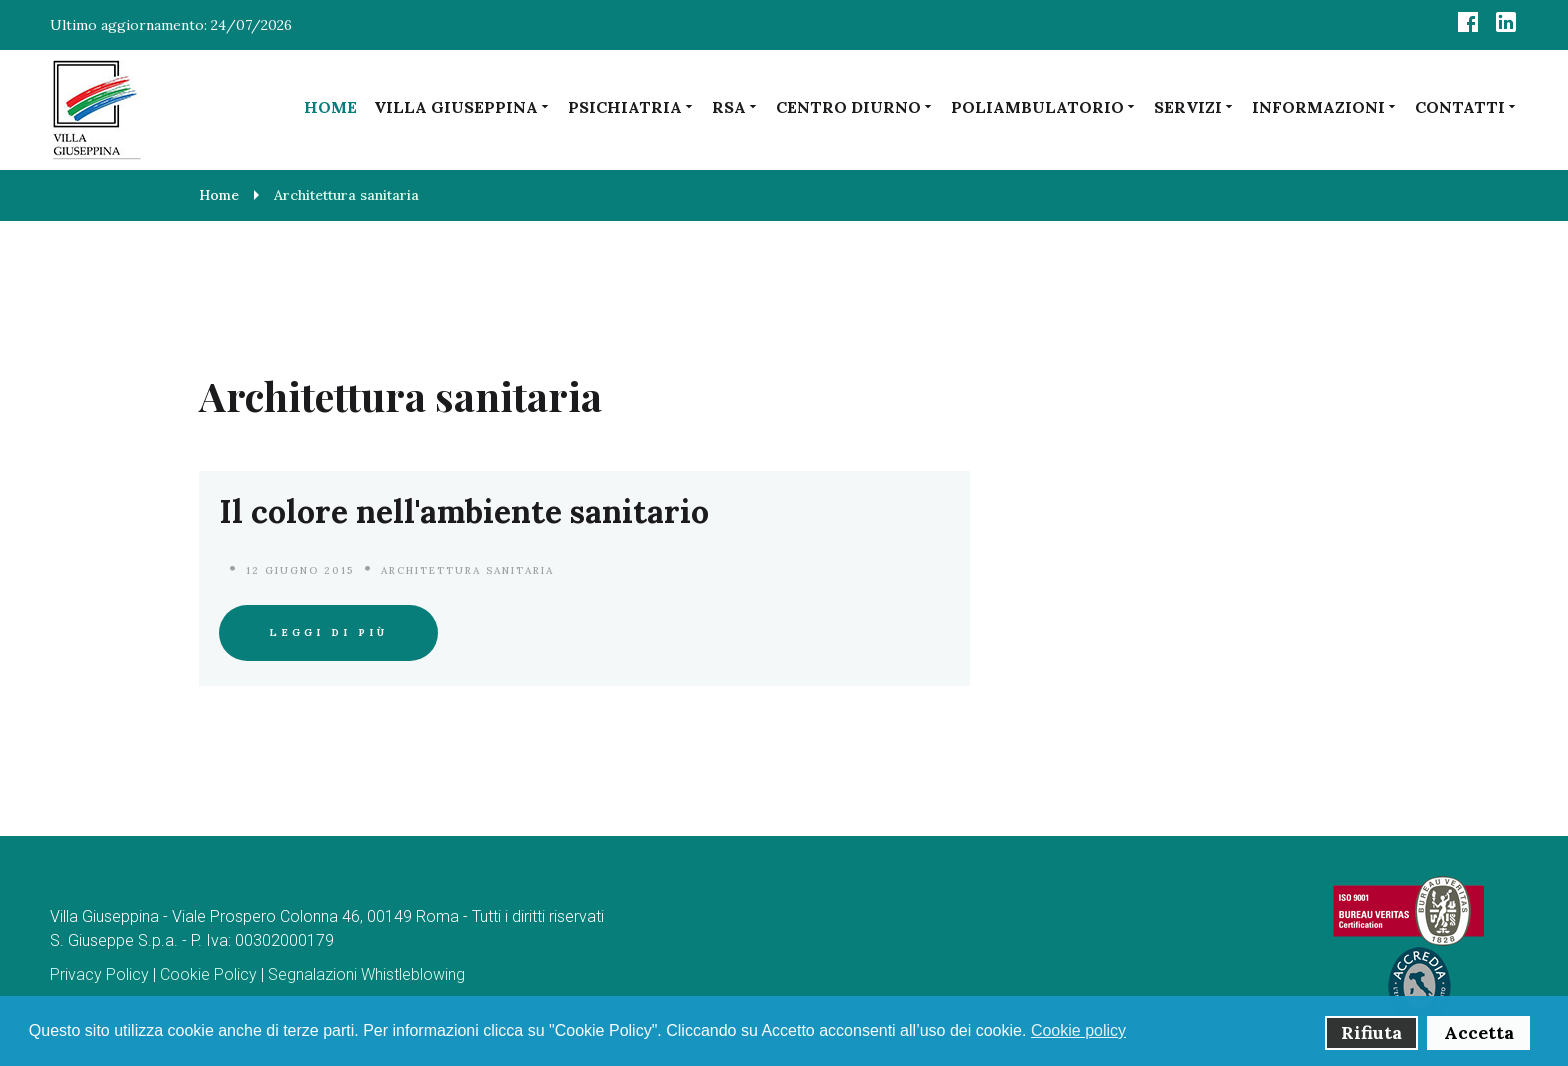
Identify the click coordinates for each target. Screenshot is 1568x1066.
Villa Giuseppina (462, 106)
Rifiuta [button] (1371, 1032)
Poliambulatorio (1044, 106)
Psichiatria (631, 106)
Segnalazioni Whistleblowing (366, 974)
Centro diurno (855, 106)
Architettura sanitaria (467, 570)
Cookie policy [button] (1078, 1030)
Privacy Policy (99, 974)
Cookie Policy (208, 974)
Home (330, 107)
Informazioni (1325, 106)
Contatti (1466, 106)
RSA (735, 106)
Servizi (1194, 106)
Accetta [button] (1479, 1032)
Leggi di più (328, 632)
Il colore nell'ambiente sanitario (464, 511)
